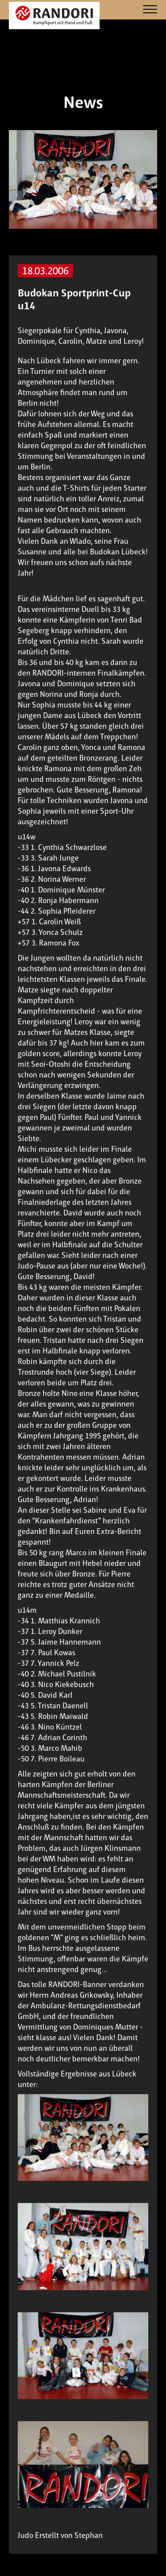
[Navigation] (150, 10)
